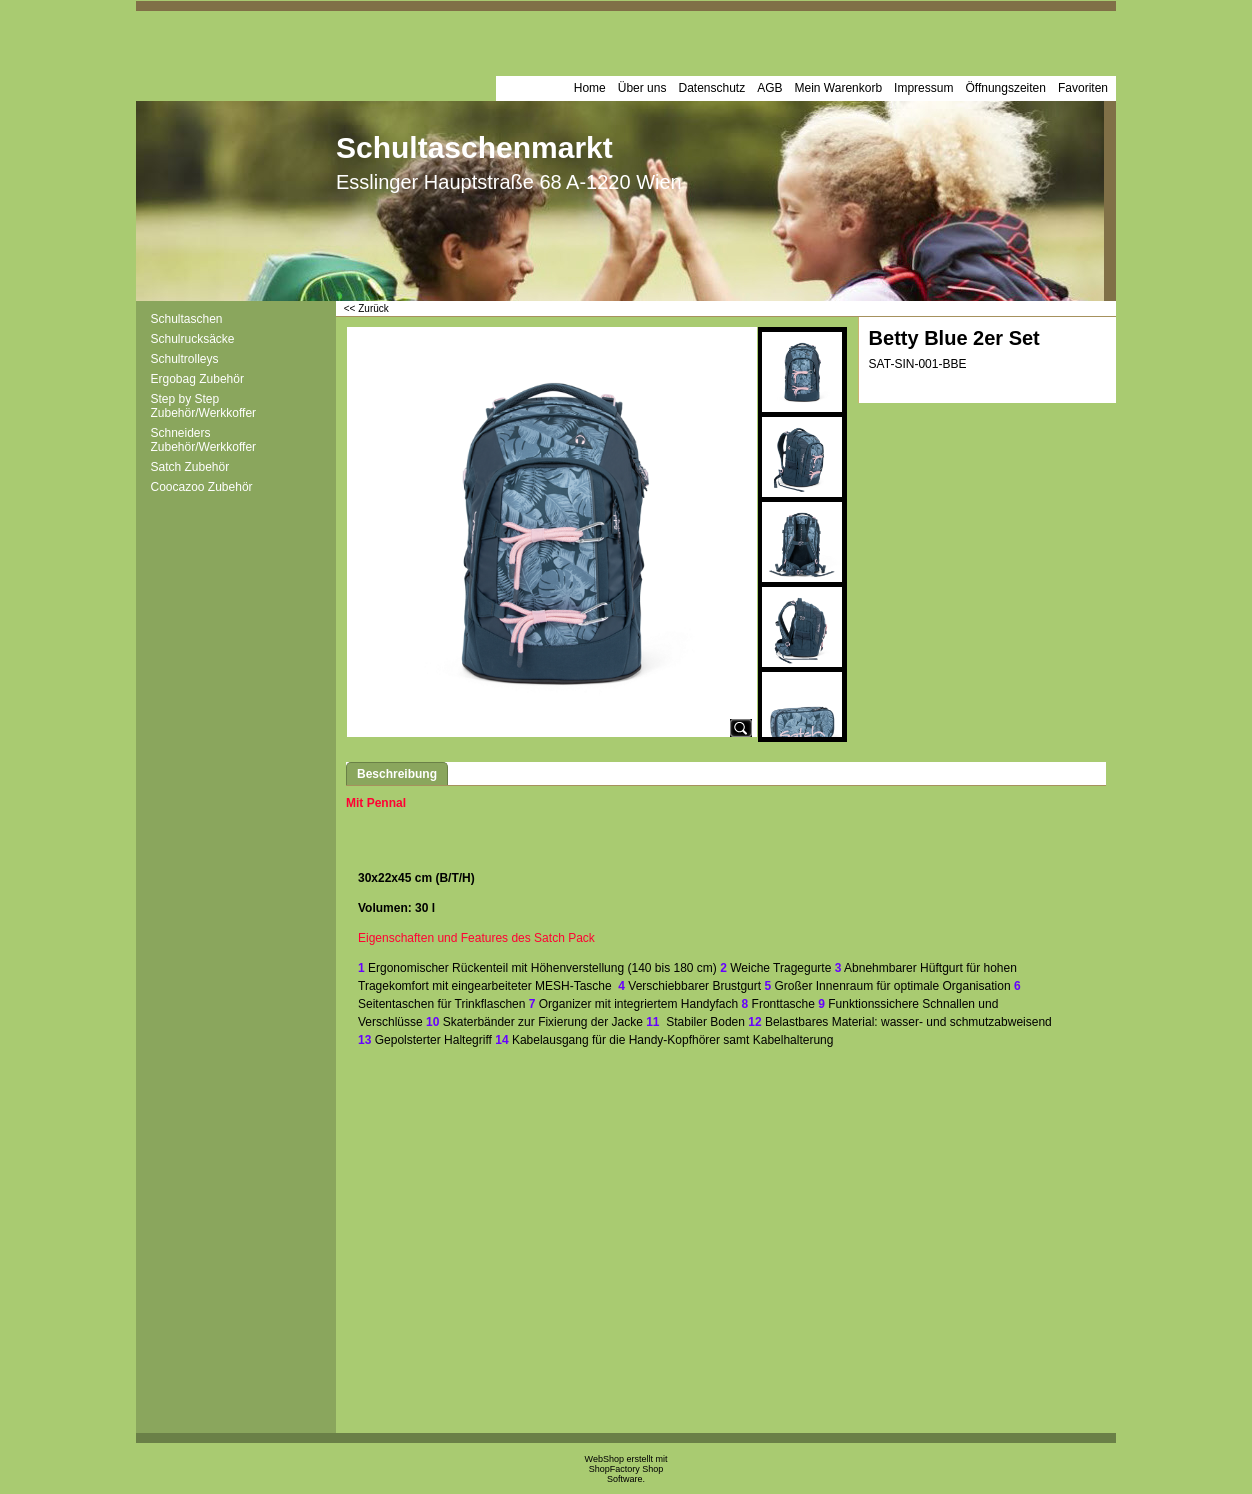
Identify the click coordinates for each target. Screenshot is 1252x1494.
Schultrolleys (185, 359)
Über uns (642, 88)
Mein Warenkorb (839, 88)
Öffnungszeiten (1005, 88)
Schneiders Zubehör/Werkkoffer (204, 440)
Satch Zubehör (190, 467)
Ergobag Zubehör (197, 379)
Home (590, 88)
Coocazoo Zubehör (202, 487)
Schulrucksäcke (193, 339)
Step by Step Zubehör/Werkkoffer (204, 406)
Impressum (923, 88)
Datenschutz (711, 88)
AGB (769, 88)
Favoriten (1083, 88)
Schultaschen (187, 319)
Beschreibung (397, 774)
